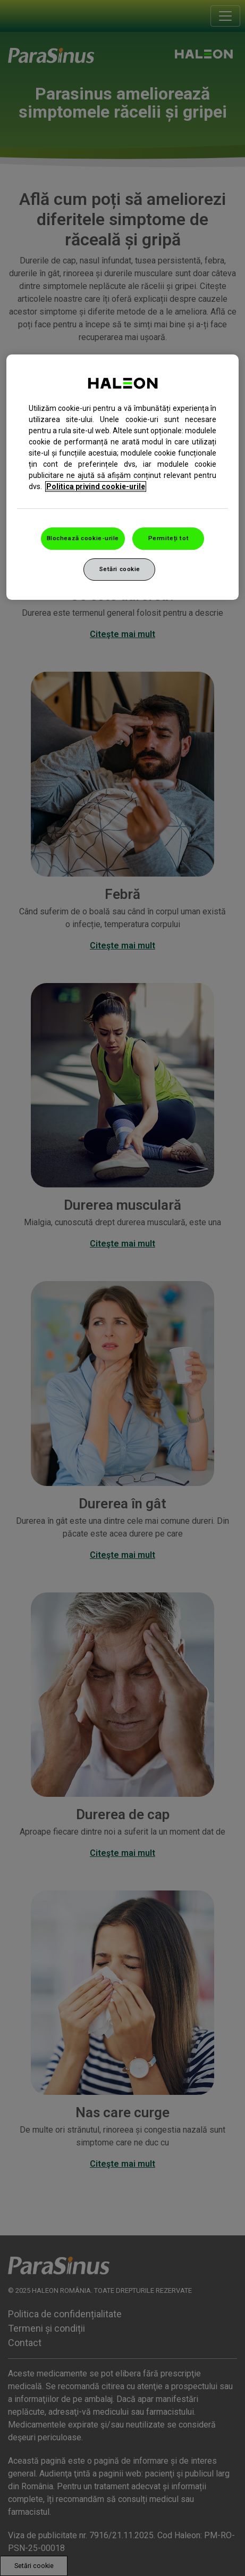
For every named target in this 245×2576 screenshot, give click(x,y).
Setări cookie (119, 569)
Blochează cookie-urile (83, 538)
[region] (122, 477)
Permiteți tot (168, 538)
